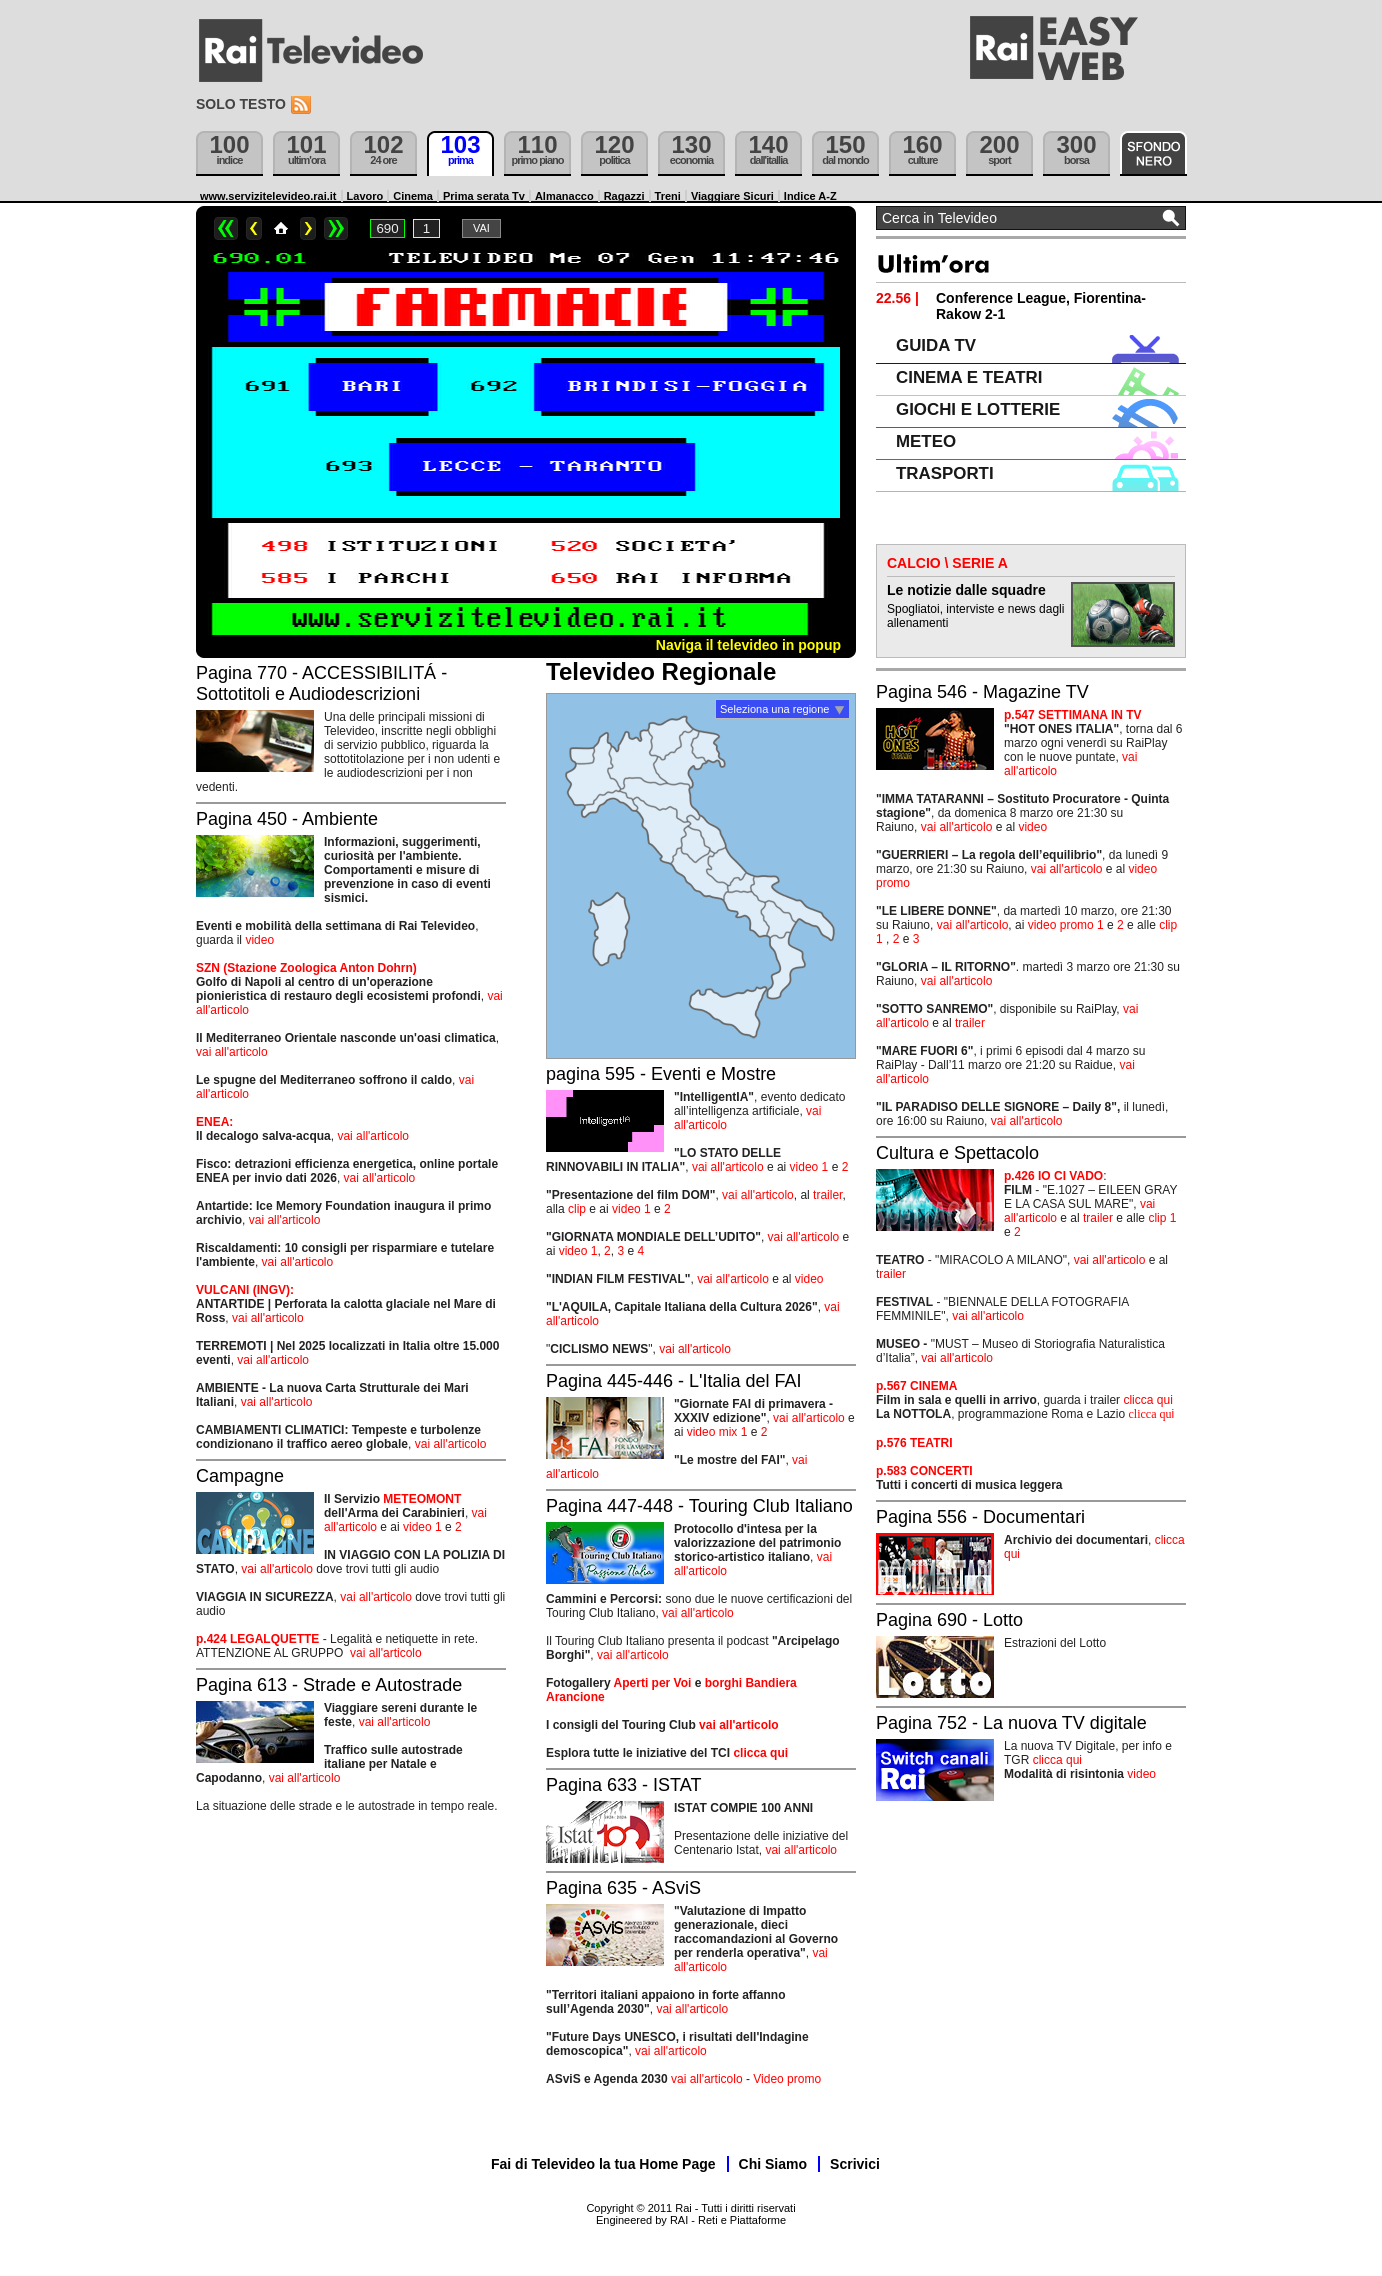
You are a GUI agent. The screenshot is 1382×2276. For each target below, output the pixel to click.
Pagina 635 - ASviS (623, 1888)
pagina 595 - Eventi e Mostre (661, 1074)
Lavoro (365, 196)
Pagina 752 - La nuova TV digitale (1011, 1723)
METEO (926, 441)
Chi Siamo (773, 2164)
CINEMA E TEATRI (969, 377)
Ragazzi (624, 196)
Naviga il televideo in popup (748, 645)
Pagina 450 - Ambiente (287, 819)
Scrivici (855, 2164)
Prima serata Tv (484, 196)
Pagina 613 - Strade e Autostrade (329, 1685)
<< (226, 228)
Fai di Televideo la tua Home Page (603, 2164)
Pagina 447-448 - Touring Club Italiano (699, 1506)
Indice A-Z (810, 196)
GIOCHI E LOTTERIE (978, 409)
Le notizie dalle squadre (966, 590)
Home (281, 228)
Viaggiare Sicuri (732, 196)
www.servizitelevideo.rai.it (268, 196)
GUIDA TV (936, 345)
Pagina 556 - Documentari (980, 1517)
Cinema (413, 196)
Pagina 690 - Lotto (949, 1620)
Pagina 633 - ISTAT (623, 1785)
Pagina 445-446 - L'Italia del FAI (674, 1381)
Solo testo (241, 104)
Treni (668, 196)
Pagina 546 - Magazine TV (982, 692)
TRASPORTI (945, 473)
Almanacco (564, 196)
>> (336, 228)
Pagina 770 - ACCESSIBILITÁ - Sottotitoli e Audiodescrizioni (321, 683)
